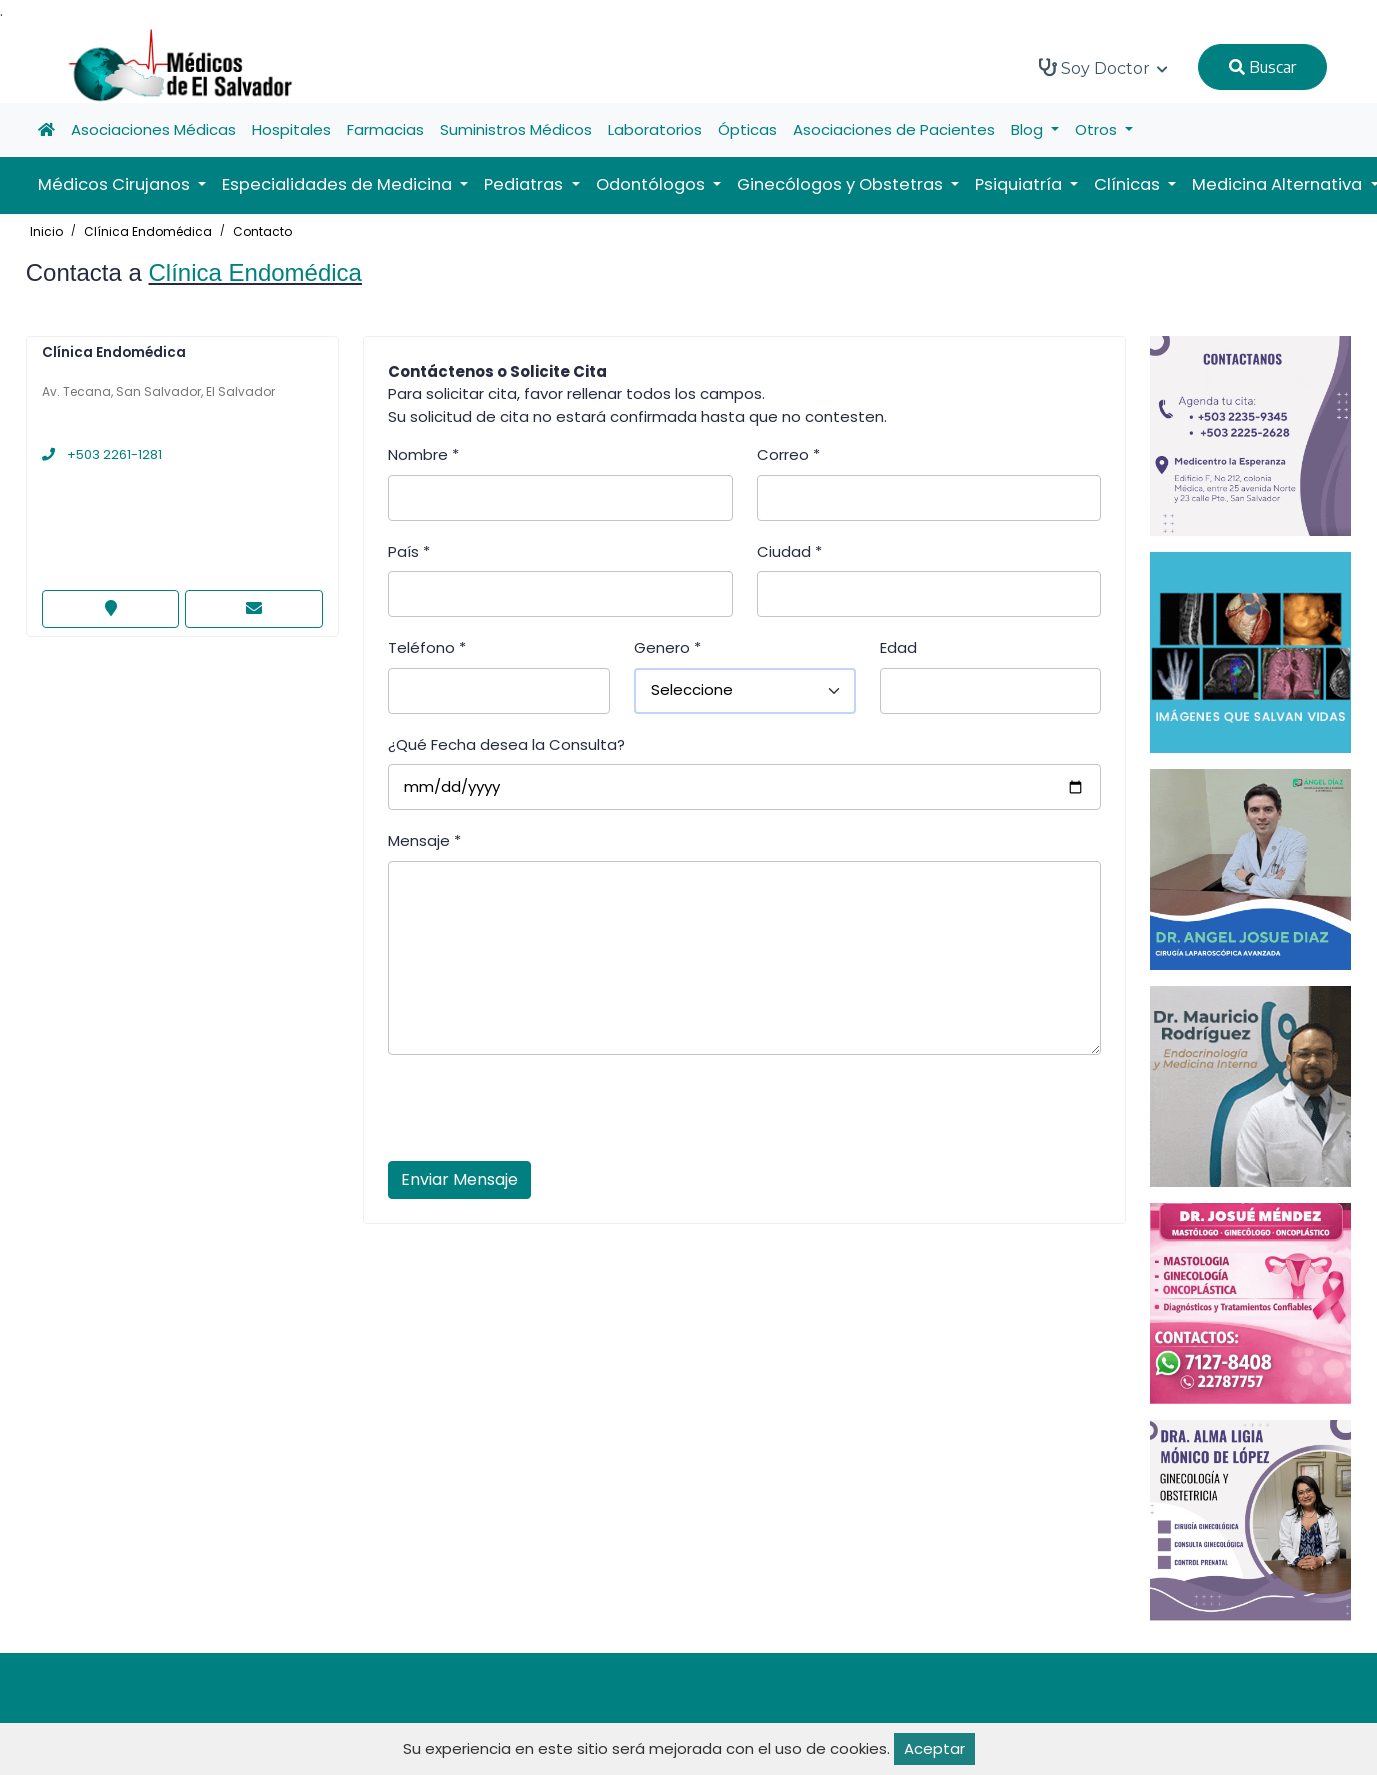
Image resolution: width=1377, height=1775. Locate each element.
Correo (788, 454)
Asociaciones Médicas (153, 129)
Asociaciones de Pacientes (894, 129)
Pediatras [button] (525, 184)
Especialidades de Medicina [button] (339, 184)
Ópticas (747, 129)
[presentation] (540, 1114)
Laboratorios (655, 129)
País (409, 551)
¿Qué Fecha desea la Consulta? (506, 744)
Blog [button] (1029, 129)
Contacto (262, 231)
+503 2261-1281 (102, 454)
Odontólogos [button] (652, 184)
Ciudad (789, 551)
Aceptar (934, 1748)
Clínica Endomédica (148, 231)
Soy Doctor (1103, 68)
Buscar (1262, 67)
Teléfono (427, 647)
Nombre (423, 454)
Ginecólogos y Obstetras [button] (842, 184)
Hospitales (291, 129)
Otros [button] (1098, 129)
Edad (898, 647)
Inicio (46, 231)
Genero (667, 647)
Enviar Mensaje (459, 1179)
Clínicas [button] (1129, 184)
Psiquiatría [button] (1020, 184)
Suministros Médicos (516, 129)
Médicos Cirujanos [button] (116, 184)
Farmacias (385, 129)
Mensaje (424, 840)
